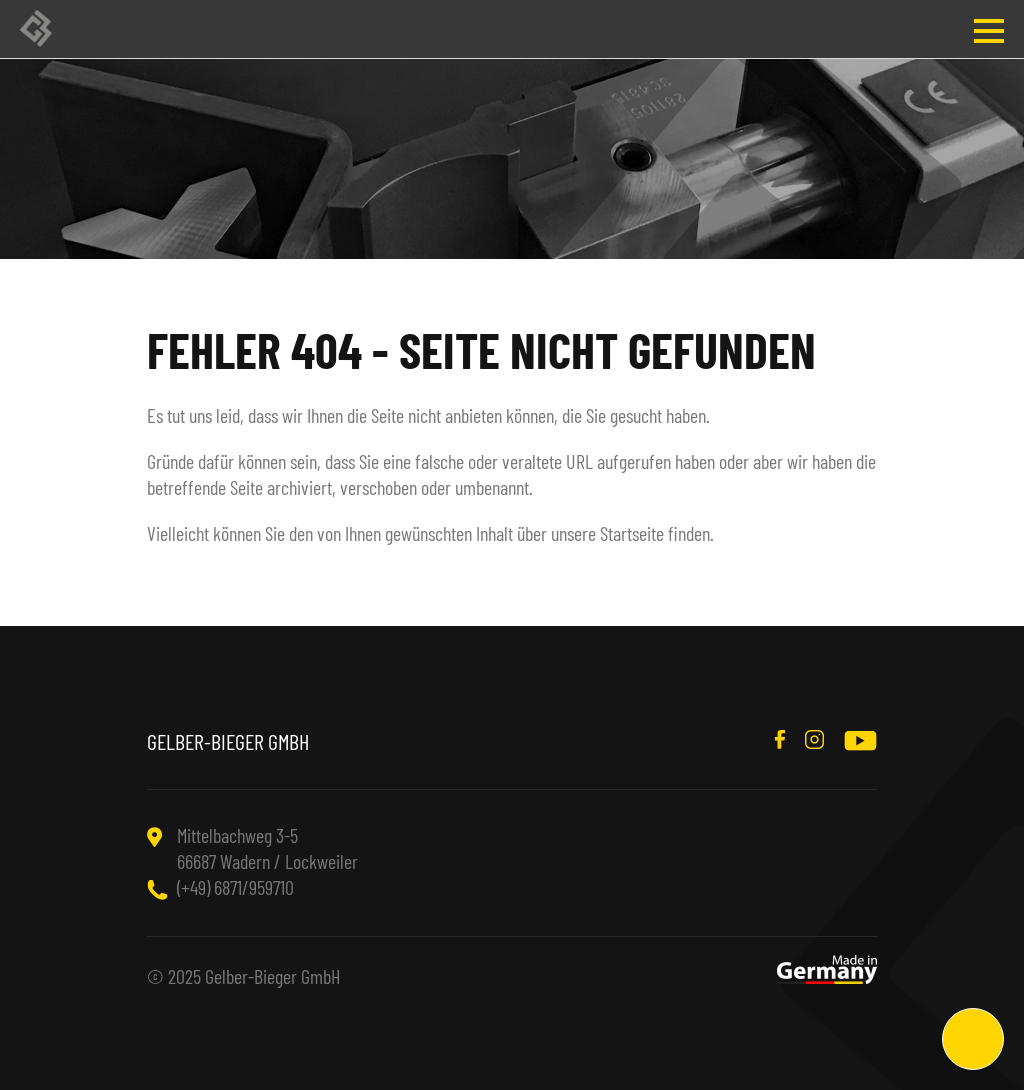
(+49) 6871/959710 (235, 887)
